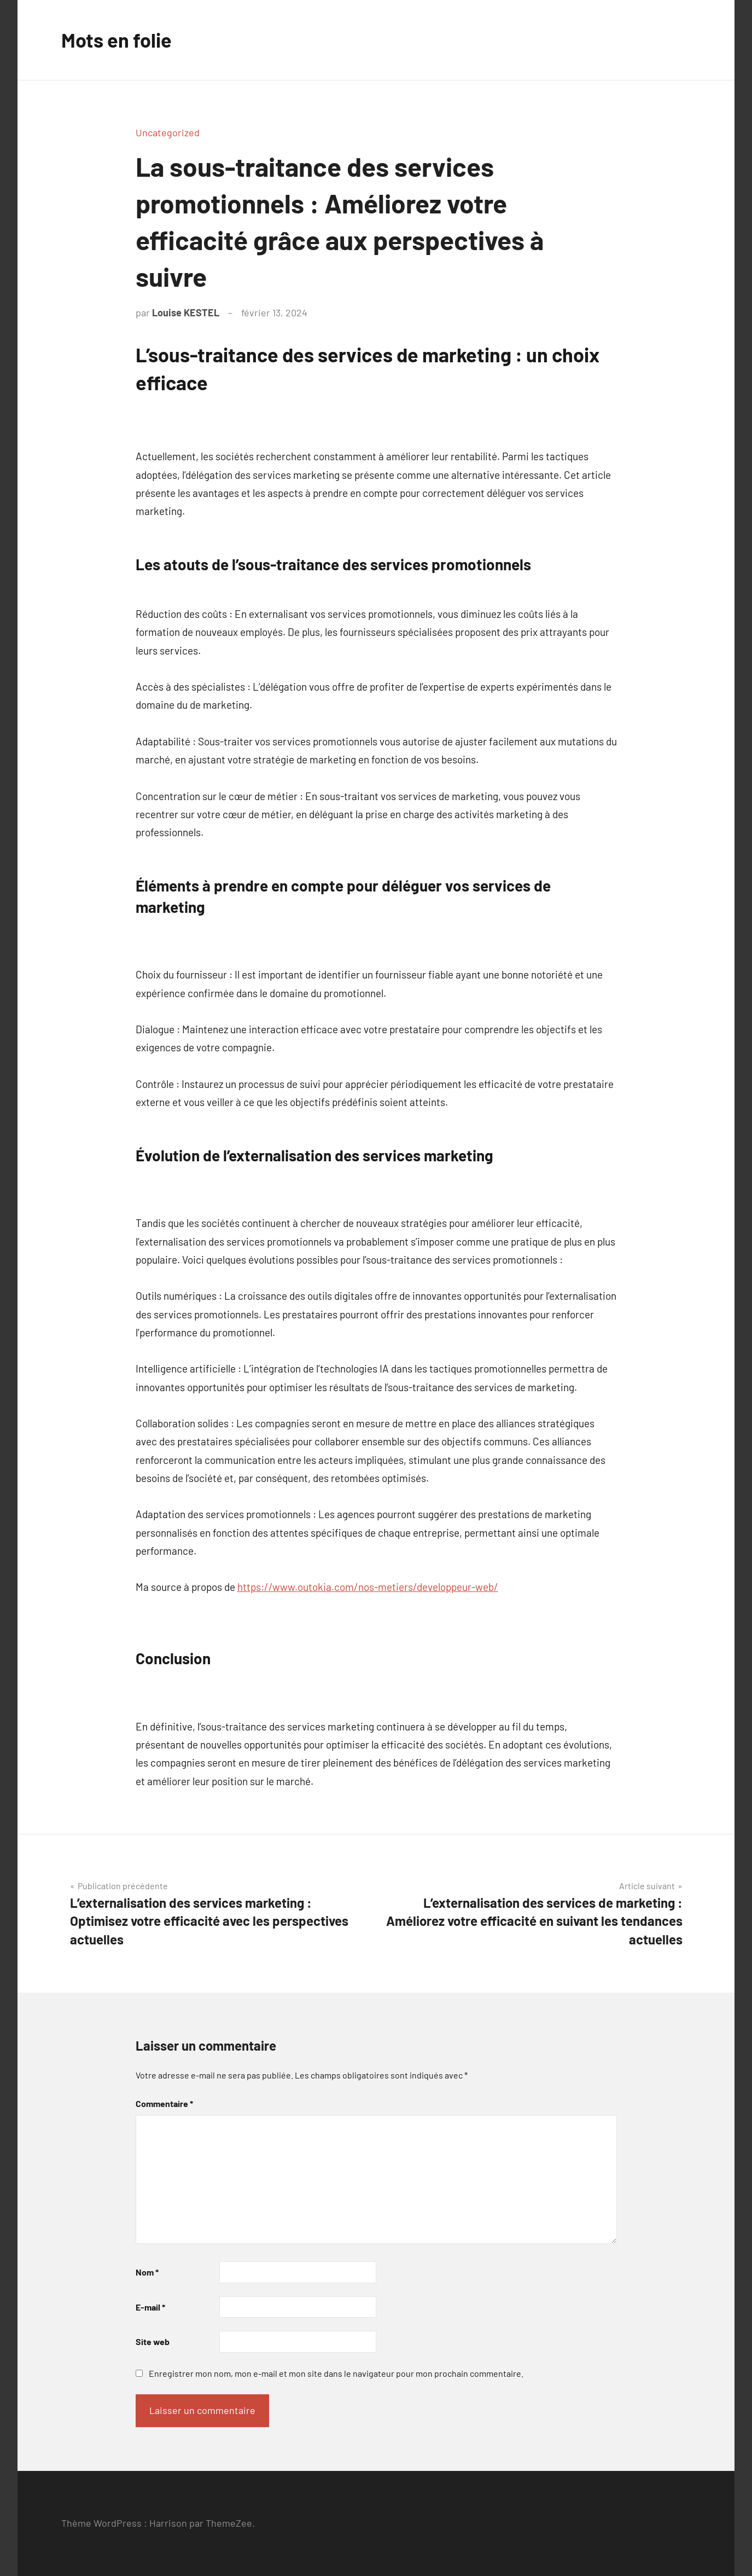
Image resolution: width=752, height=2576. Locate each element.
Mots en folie (116, 39)
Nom (147, 2272)
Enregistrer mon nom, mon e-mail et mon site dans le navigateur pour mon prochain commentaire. (336, 2373)
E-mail (150, 2307)
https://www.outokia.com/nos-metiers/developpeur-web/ (367, 1587)
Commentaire (164, 2103)
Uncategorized (168, 132)
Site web (153, 2341)
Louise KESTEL (185, 312)
